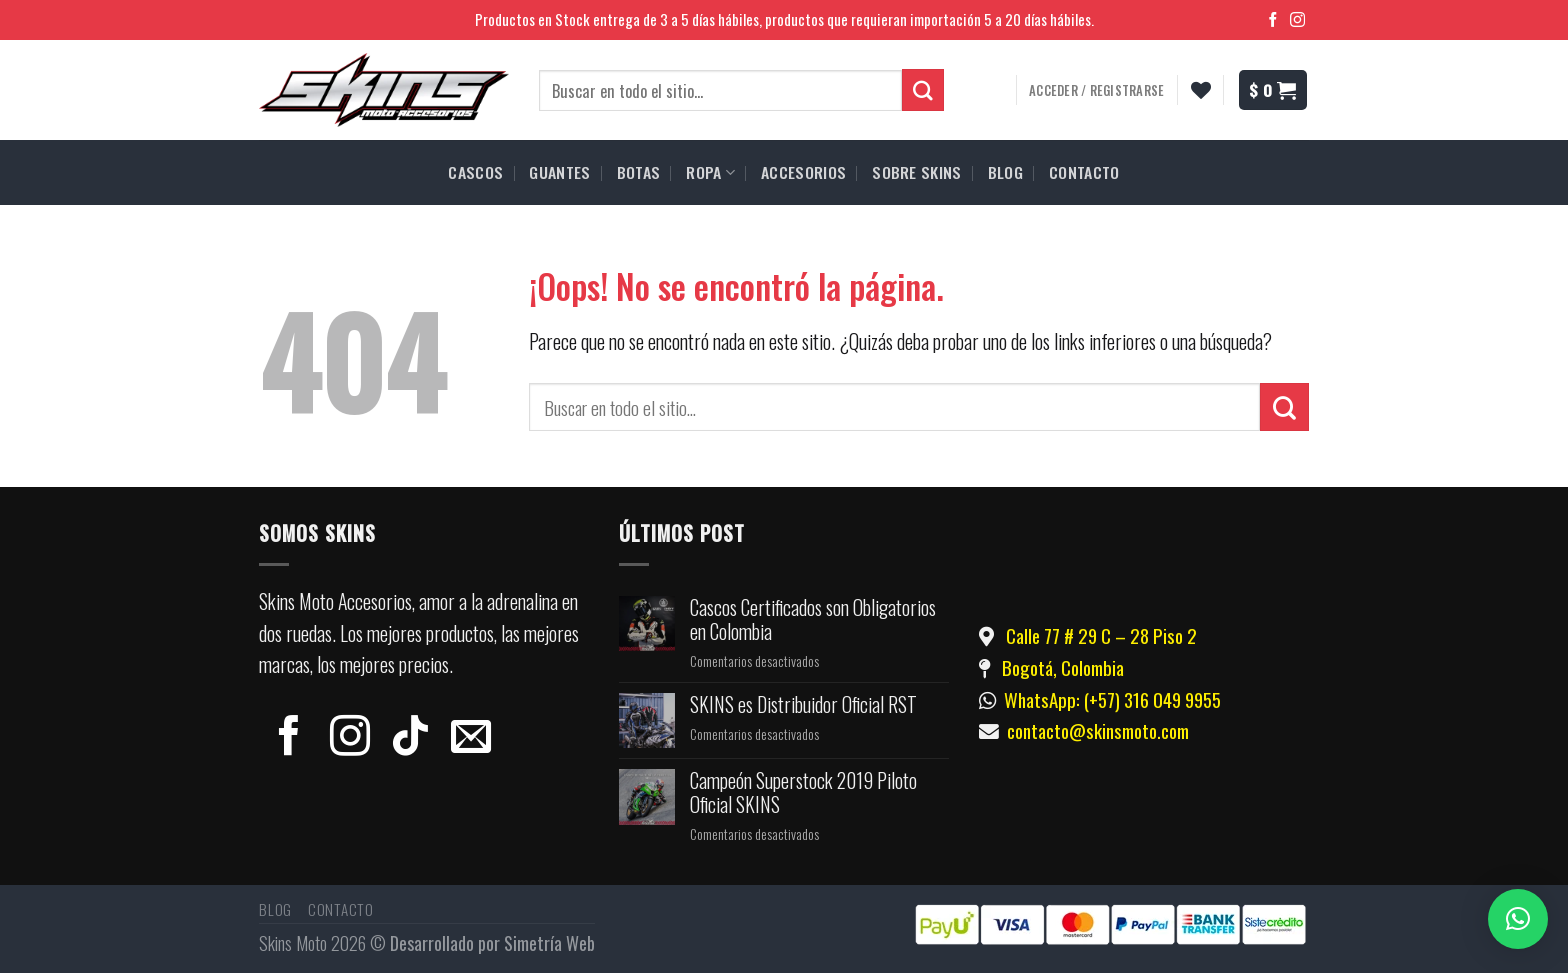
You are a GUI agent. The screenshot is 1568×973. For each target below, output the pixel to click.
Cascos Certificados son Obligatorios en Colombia (813, 620)
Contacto (341, 909)
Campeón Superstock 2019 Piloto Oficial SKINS (803, 793)
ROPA (710, 172)
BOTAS (639, 172)
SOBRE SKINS (917, 172)
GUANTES (559, 172)
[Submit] (1284, 407)
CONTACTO (1084, 172)
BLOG (1005, 172)
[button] (1518, 919)
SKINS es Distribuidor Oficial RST (803, 705)
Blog (275, 909)
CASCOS (475, 172)
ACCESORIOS (803, 172)
